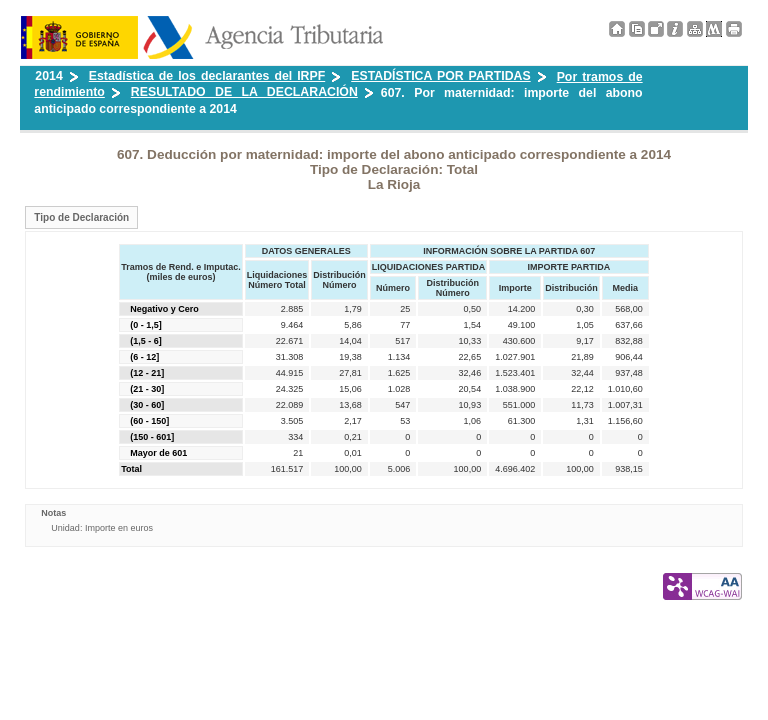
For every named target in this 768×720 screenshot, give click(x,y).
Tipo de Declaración (81, 217)
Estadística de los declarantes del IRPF (207, 76)
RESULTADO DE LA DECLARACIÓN (244, 92)
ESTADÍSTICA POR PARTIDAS (440, 76)
